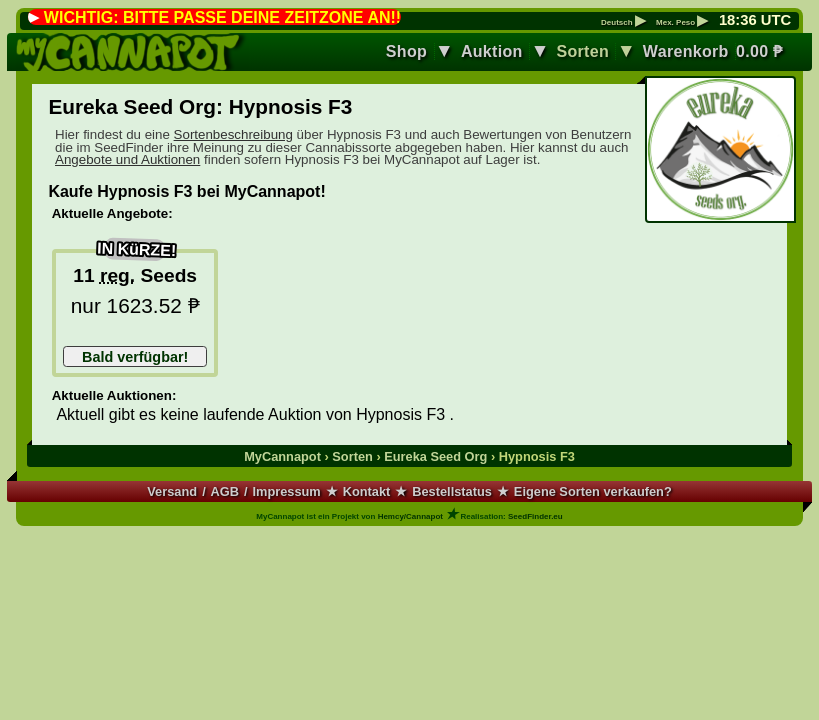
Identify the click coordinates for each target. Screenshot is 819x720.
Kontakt (367, 491)
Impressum (286, 491)
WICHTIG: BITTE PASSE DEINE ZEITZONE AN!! (222, 17)
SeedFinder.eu (535, 516)
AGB (225, 491)
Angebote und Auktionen (127, 159)
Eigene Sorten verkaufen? (593, 491)
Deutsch (623, 23)
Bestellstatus (452, 491)
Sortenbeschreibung (233, 134)
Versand (172, 491)
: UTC (755, 20)
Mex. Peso (682, 23)
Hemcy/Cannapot (410, 516)
